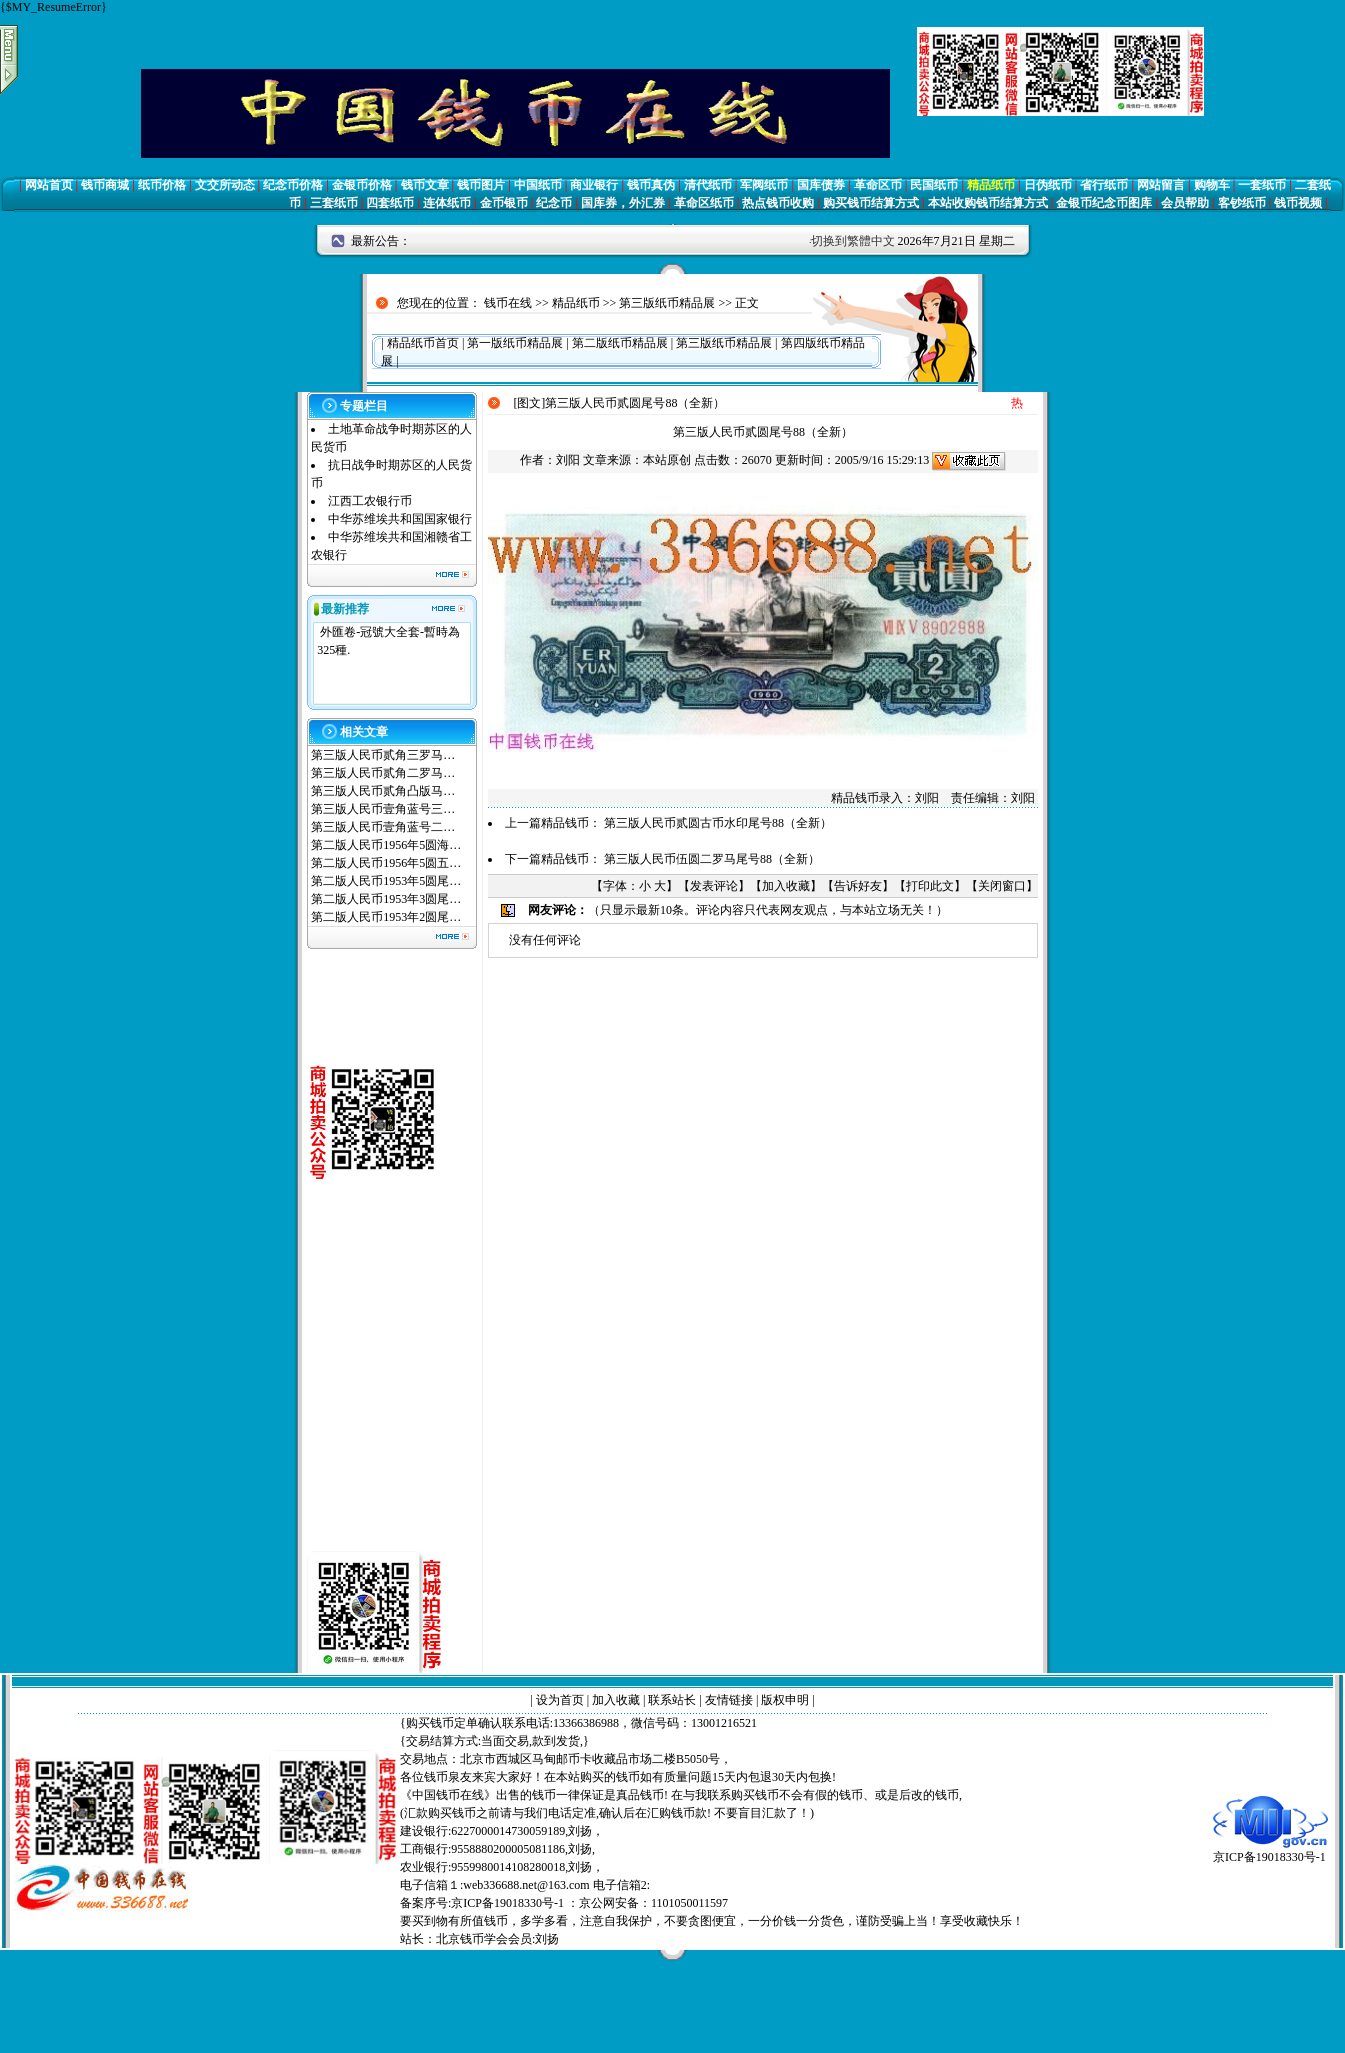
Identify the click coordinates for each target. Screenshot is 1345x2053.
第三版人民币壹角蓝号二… (383, 827)
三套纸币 (334, 203)
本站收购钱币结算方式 (988, 203)
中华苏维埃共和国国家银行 (400, 519)
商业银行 (594, 185)
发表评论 (714, 886)
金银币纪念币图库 (1104, 203)
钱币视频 (1298, 203)
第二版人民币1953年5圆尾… (386, 881)
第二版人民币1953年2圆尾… (386, 917)
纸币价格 (162, 185)
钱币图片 (481, 185)
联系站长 (672, 1700)
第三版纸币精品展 (667, 303)
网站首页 (49, 185)
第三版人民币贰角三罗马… (383, 755)
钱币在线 (508, 303)
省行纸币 (1104, 185)
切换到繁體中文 (853, 241)
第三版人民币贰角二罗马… (383, 773)
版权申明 (785, 1700)
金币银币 (504, 203)
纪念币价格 (293, 185)
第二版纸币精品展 (620, 343)
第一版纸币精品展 (515, 343)
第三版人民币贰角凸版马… (383, 791)
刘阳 (568, 460)
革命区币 (878, 185)
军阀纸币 (764, 185)
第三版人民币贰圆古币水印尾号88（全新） (718, 823)
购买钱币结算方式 (871, 203)
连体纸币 (447, 203)
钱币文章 (425, 185)
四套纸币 (390, 203)
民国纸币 (934, 185)
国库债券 (821, 185)
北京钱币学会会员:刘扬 (497, 1939)
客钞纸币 (1242, 203)
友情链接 (729, 1700)
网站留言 (1161, 185)
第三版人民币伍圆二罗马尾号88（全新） (712, 859)
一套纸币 (1262, 185)
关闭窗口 (1002, 886)
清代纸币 (708, 185)
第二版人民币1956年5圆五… (386, 863)
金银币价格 (362, 185)
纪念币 (554, 203)
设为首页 (560, 1700)
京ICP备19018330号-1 (1270, 1850)
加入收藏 (786, 886)
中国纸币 (538, 185)
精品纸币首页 (423, 343)
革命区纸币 (704, 203)
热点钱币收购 (778, 203)
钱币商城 (105, 185)
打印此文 (930, 886)
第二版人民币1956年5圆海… (386, 845)
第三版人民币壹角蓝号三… (383, 809)
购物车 (1212, 185)
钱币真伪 (651, 185)
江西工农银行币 (370, 501)
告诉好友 (858, 886)
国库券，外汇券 (623, 203)
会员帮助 (1185, 203)
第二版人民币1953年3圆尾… (386, 899)
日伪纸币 (1048, 185)
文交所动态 (225, 185)
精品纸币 (991, 185)
